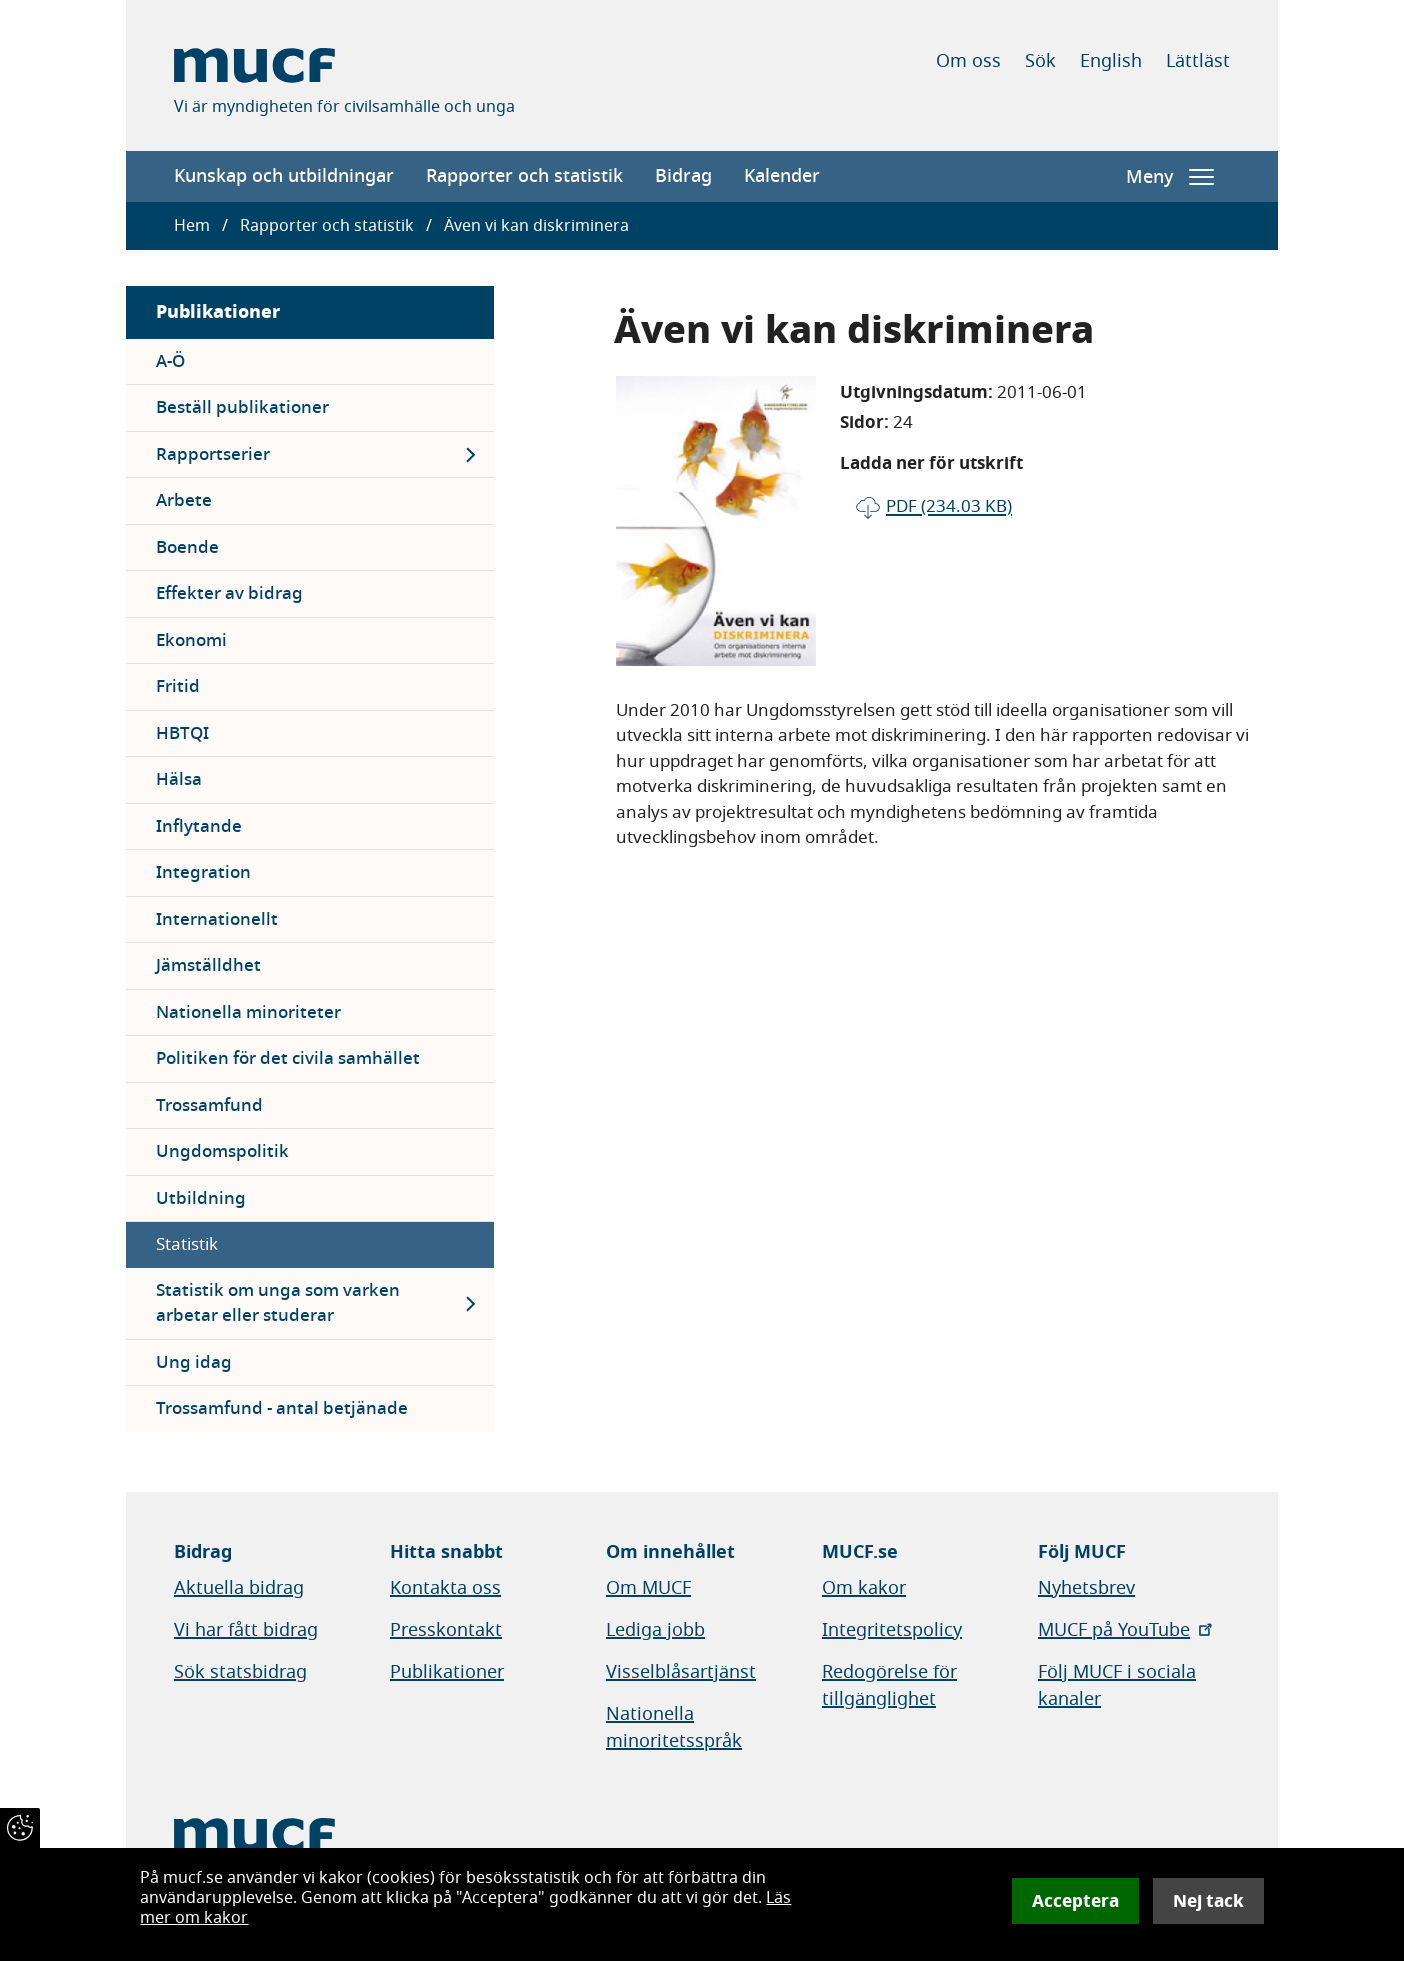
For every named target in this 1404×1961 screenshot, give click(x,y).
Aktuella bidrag (239, 1588)
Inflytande (199, 826)
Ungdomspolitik (222, 1151)
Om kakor (864, 1588)
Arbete (184, 500)
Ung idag (194, 1362)
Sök (1040, 61)
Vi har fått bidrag (246, 1630)
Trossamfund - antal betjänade (282, 1408)
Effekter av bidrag (229, 593)
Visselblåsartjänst (681, 1672)
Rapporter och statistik (524, 176)
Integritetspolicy (892, 1630)
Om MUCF (648, 1588)
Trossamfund (209, 1105)
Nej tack (1208, 1901)
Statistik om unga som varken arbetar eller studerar (278, 1303)
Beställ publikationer (242, 407)
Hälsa (179, 779)
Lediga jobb (655, 1630)
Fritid (178, 686)
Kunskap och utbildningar (284, 176)
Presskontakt (446, 1630)
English (1111, 61)
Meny (1170, 177)
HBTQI (182, 733)
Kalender (782, 176)
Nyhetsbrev (1086, 1588)
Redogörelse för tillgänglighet (889, 1685)
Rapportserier (213, 454)
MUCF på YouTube (1127, 1630)
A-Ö (170, 361)
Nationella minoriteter (248, 1012)
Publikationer (218, 311)
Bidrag (683, 176)
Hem (192, 226)
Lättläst (1198, 61)
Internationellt (217, 919)
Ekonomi (191, 640)
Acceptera (1075, 1901)
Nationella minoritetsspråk (674, 1727)
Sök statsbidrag (240, 1672)
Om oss (968, 61)
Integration (203, 872)
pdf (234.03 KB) (949, 506)
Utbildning (201, 1198)
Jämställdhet (208, 965)
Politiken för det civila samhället (288, 1058)
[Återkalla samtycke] (20, 1828)
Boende (187, 547)
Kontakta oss (445, 1588)
